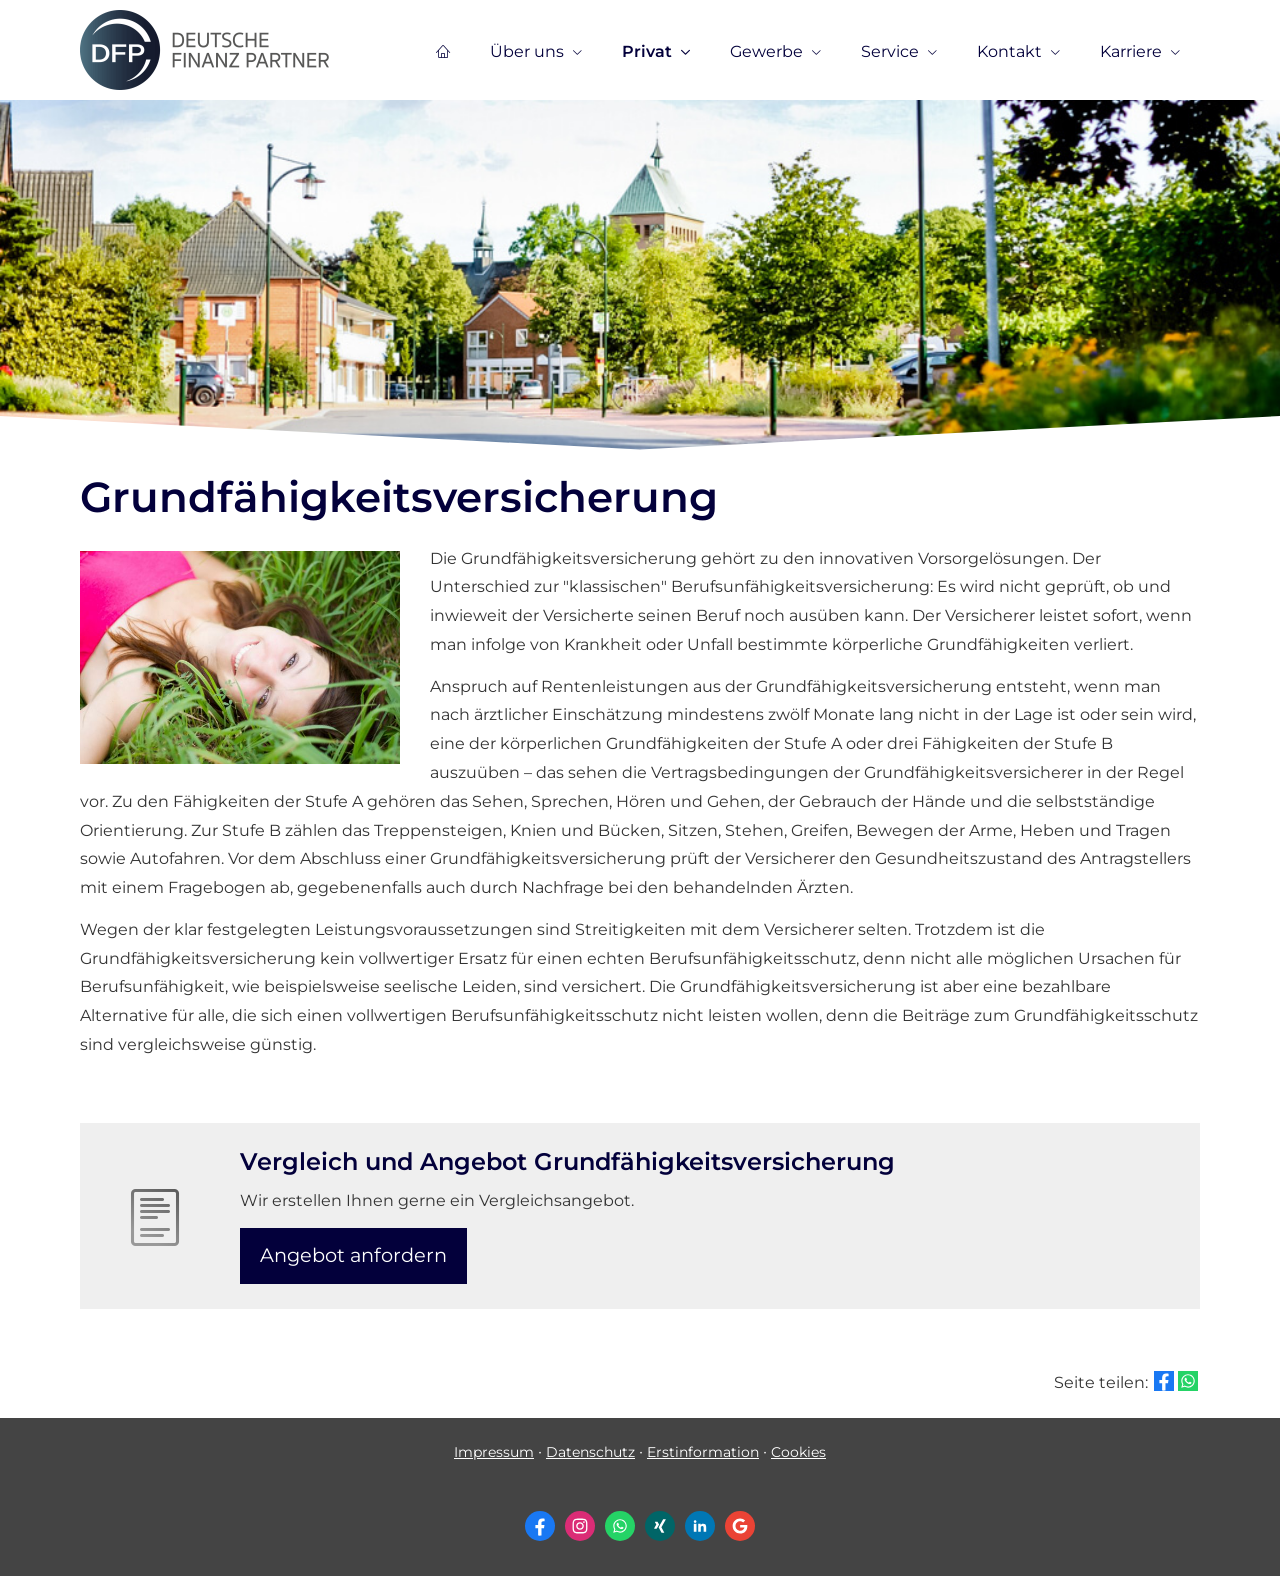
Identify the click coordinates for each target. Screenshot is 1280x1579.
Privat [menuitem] (647, 51)
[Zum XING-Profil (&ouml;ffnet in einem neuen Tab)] (660, 1530)
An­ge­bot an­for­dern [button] (357, 1256)
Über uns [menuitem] (527, 51)
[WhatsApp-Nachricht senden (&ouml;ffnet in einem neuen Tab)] (620, 1530)
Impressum (494, 1455)
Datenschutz (590, 1455)
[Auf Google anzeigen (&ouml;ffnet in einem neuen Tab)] (740, 1530)
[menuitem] (443, 51)
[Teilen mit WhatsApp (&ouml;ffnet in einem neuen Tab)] (1188, 1384)
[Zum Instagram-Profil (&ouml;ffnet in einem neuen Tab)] (580, 1530)
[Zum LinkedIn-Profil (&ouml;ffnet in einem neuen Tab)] (700, 1530)
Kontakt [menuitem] (1009, 51)
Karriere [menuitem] (1131, 51)
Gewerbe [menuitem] (766, 51)
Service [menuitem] (890, 51)
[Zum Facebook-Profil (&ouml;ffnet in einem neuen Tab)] (540, 1530)
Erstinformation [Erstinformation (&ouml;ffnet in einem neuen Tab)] (703, 1455)
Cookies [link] (798, 1455)
